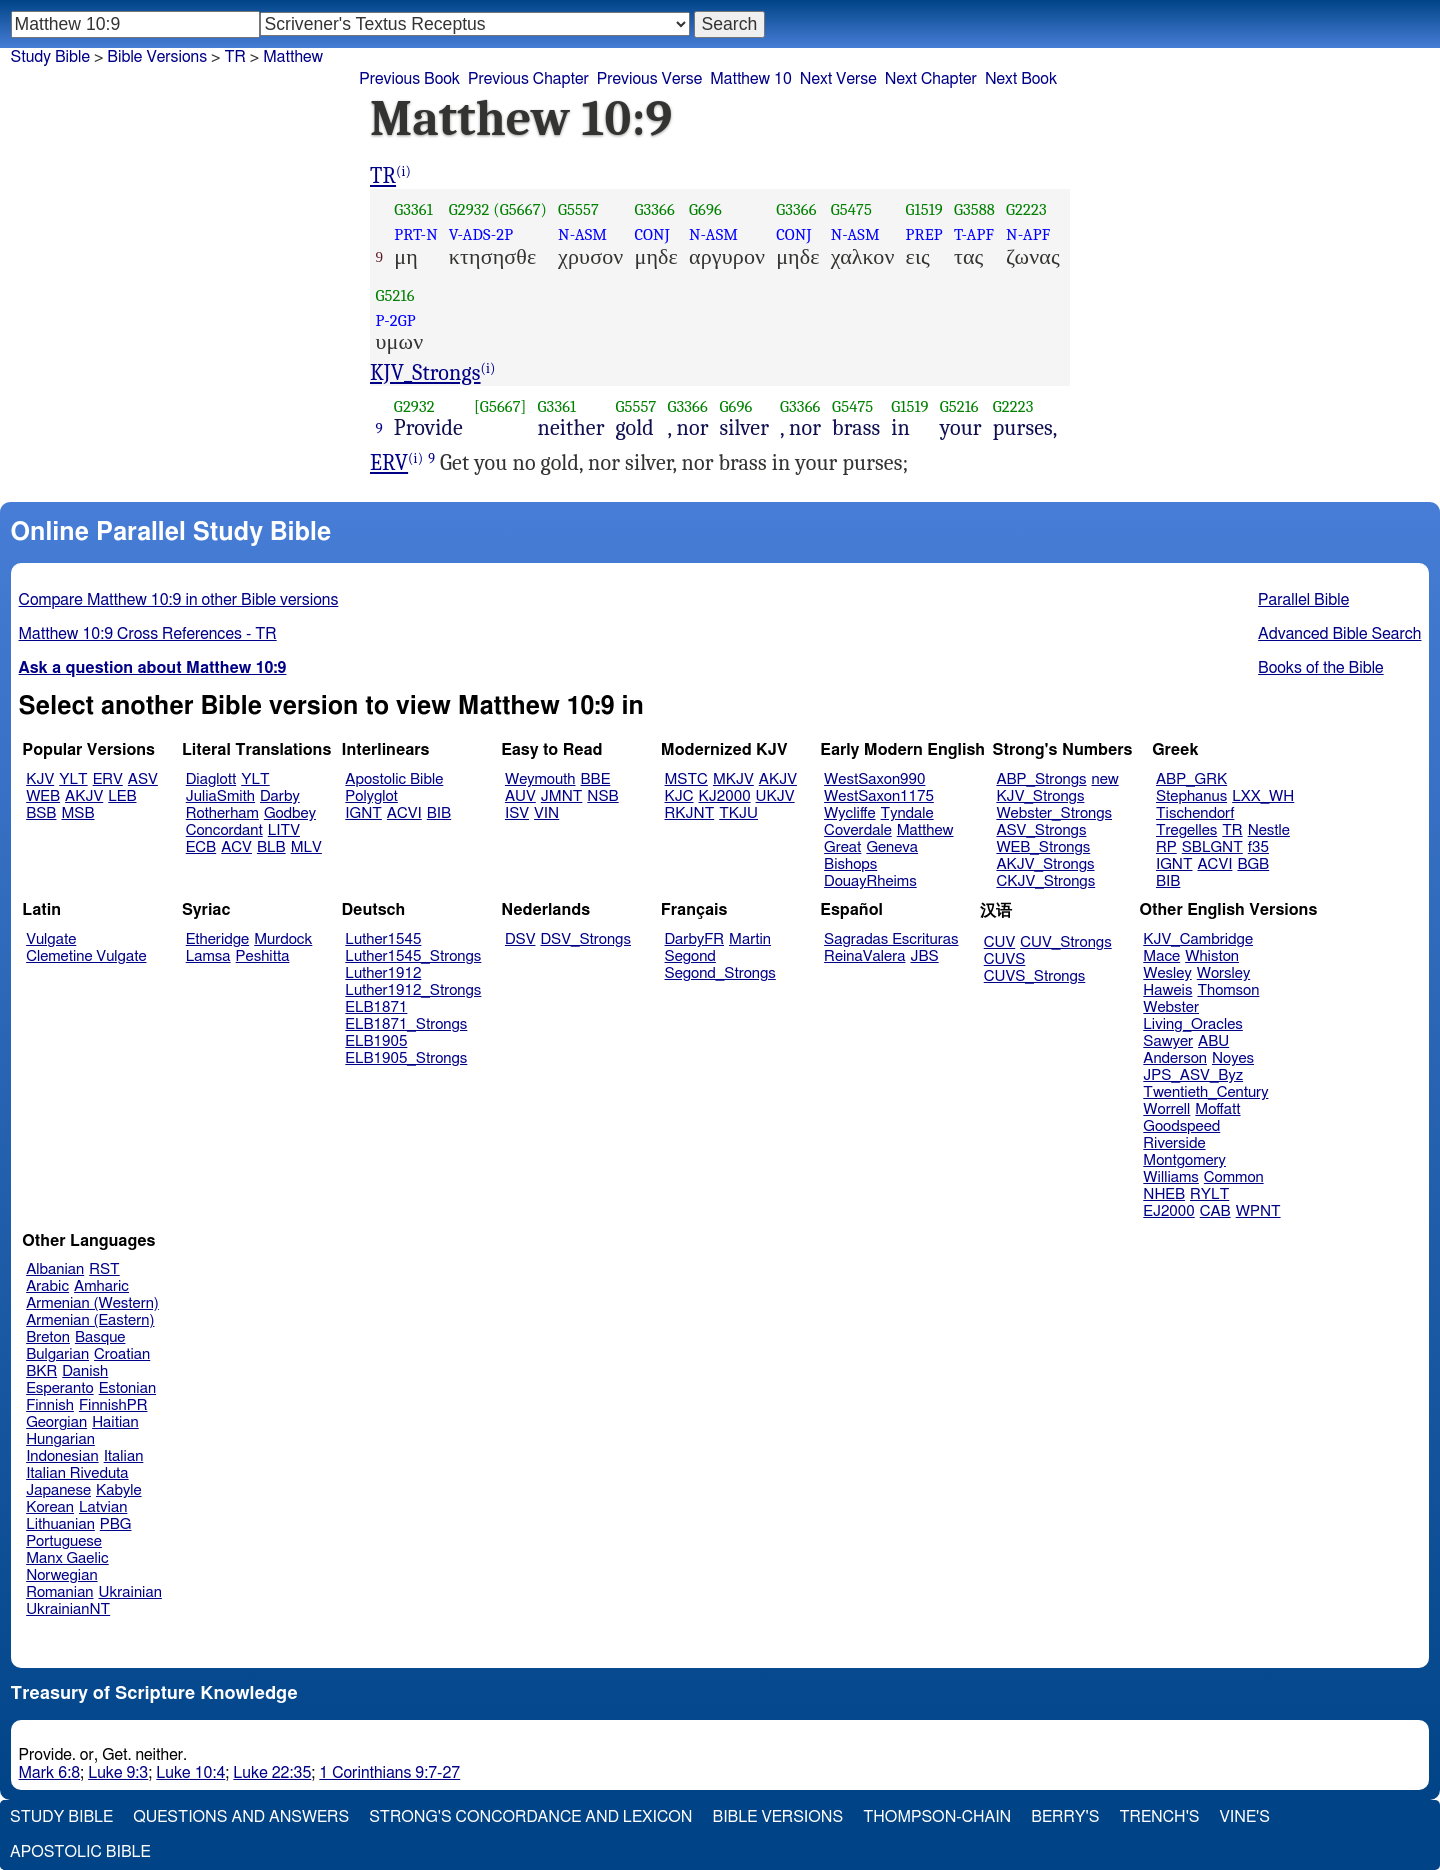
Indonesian (62, 1456)
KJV (40, 779)
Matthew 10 (751, 79)
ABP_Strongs (1041, 779)
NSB (602, 796)
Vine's (1245, 1817)
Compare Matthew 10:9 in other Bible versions (179, 600)
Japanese (58, 1490)
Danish (85, 1371)
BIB (439, 813)
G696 (705, 209)
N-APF (1028, 234)
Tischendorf (1195, 813)
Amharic (101, 1286)
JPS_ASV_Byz (1193, 1075)
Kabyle (119, 1490)
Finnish (50, 1405)
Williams (1171, 1177)
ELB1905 (376, 1041)
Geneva (892, 847)
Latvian (103, 1507)
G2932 (469, 209)
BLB (271, 847)
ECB (201, 847)
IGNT (363, 813)
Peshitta (263, 956)
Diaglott (211, 779)
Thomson (1228, 990)
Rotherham (222, 813)
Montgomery (1184, 1160)
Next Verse (838, 79)
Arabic (47, 1286)
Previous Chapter (528, 79)
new (1105, 779)
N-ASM (582, 234)
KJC (679, 796)
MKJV (733, 779)
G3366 (654, 209)
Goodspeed (1181, 1126)
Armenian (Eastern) (90, 1320)
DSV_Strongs (585, 939)
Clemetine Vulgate (86, 956)
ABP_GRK (1191, 779)
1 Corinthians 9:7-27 (389, 1773)
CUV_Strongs (1065, 942)
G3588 (974, 209)
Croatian (122, 1354)
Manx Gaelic (67, 1558)
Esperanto (60, 1388)
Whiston (1212, 956)
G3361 (413, 209)
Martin (750, 939)
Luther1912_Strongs (413, 990)
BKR (41, 1371)
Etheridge (217, 939)
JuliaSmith (220, 796)
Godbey (290, 813)
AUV (520, 796)
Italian (124, 1456)
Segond (690, 956)
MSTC (686, 779)
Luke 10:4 (190, 1773)
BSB (41, 813)
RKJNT (690, 813)
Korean (50, 1507)
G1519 (924, 209)
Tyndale (907, 813)
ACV (236, 847)
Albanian (55, 1269)
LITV (284, 830)
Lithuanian (60, 1524)
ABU (1213, 1041)
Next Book (1021, 79)
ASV (143, 779)
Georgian (56, 1422)
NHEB (1164, 1194)
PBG (116, 1524)
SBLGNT (1212, 847)
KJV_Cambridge (1198, 939)
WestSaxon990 (874, 779)
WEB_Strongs (1043, 847)
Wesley (1167, 973)
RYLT (1209, 1194)
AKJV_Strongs (1045, 864)
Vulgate (51, 939)
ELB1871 (376, 1007)
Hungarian (60, 1439)
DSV (520, 939)
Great (842, 847)
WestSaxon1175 (879, 796)
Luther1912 (383, 973)
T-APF (974, 234)
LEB (122, 796)
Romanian (59, 1592)
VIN (546, 813)
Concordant (224, 830)
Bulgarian (57, 1354)
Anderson (1175, 1058)
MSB (77, 813)
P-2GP (396, 320)
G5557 (578, 209)
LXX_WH (1263, 796)
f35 (1258, 847)
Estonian (127, 1388)
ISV (517, 813)
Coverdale (858, 830)
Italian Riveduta (77, 1473)
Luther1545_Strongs (413, 956)
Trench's (1159, 1817)
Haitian (115, 1422)
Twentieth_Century (1205, 1092)
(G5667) (520, 209)
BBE (596, 779)
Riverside (1174, 1143)
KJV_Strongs (425, 373)
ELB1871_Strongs (406, 1024)
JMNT (562, 796)
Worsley (1223, 973)
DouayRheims (870, 881)
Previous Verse (649, 79)
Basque (100, 1337)
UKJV (775, 796)
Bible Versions (157, 57)
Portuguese (64, 1541)
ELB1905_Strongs (406, 1058)
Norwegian (61, 1575)
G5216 (395, 295)
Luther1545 (383, 939)
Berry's (1065, 1817)
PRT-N (416, 234)
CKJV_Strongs (1045, 881)
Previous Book (409, 79)
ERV (389, 463)
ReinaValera (864, 956)
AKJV (84, 796)
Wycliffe (849, 813)
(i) (403, 171)
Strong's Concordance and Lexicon (530, 1817)
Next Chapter (931, 79)
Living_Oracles (1193, 1024)
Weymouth (540, 779)
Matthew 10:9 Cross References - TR (148, 634)
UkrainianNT (68, 1609)
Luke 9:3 (118, 1773)
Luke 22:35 (272, 1773)
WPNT (1258, 1211)
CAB (1215, 1211)
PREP (924, 234)
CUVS (1005, 959)
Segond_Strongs (720, 973)
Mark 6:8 (50, 1773)
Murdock (283, 939)
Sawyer (1168, 1041)
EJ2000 (1168, 1211)
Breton (48, 1337)
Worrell (1166, 1109)
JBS (924, 956)
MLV (306, 847)
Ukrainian (130, 1592)
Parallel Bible (1303, 600)
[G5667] (500, 406)
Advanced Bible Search (1339, 634)
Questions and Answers (241, 1817)
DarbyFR (695, 939)
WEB (43, 796)
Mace (1161, 956)
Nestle (1269, 830)
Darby (280, 796)
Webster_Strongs (1054, 813)
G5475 (851, 209)
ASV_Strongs (1041, 830)
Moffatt (1217, 1109)
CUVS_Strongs (1035, 976)
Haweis (1167, 990)
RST (104, 1269)
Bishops (850, 864)
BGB (1253, 864)
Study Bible (50, 57)
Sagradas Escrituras (891, 939)
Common (1234, 1177)
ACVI (404, 813)
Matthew (293, 57)
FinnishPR (113, 1405)
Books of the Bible (1321, 668)
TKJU (738, 813)
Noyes (1233, 1058)
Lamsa (208, 956)
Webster (1171, 1007)
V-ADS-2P (481, 234)
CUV (1000, 942)
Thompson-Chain (937, 1817)
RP (1166, 847)
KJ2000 (725, 796)
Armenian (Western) (92, 1303)
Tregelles (1186, 830)
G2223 (1026, 209)
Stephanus (1191, 796)
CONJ (651, 234)
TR (234, 57)
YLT (73, 779)
